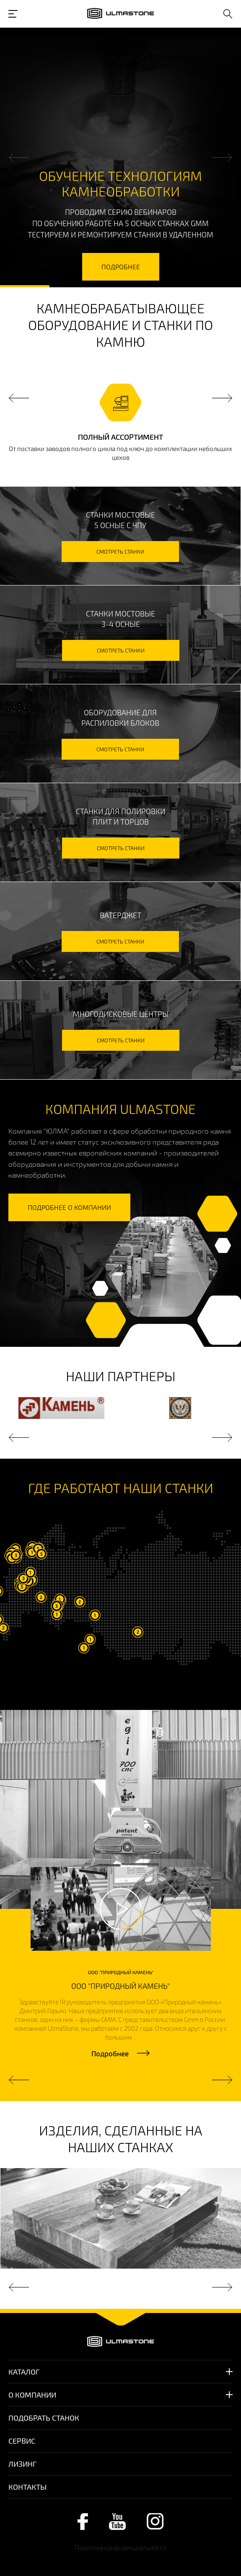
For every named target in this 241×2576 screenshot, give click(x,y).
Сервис (21, 2440)
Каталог (23, 2371)
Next (222, 158)
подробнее (120, 267)
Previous (19, 158)
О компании (32, 2394)
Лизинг (22, 2463)
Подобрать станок (43, 2417)
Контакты (27, 2486)
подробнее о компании (69, 1207)
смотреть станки (120, 551)
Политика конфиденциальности (120, 2548)
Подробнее (110, 2053)
